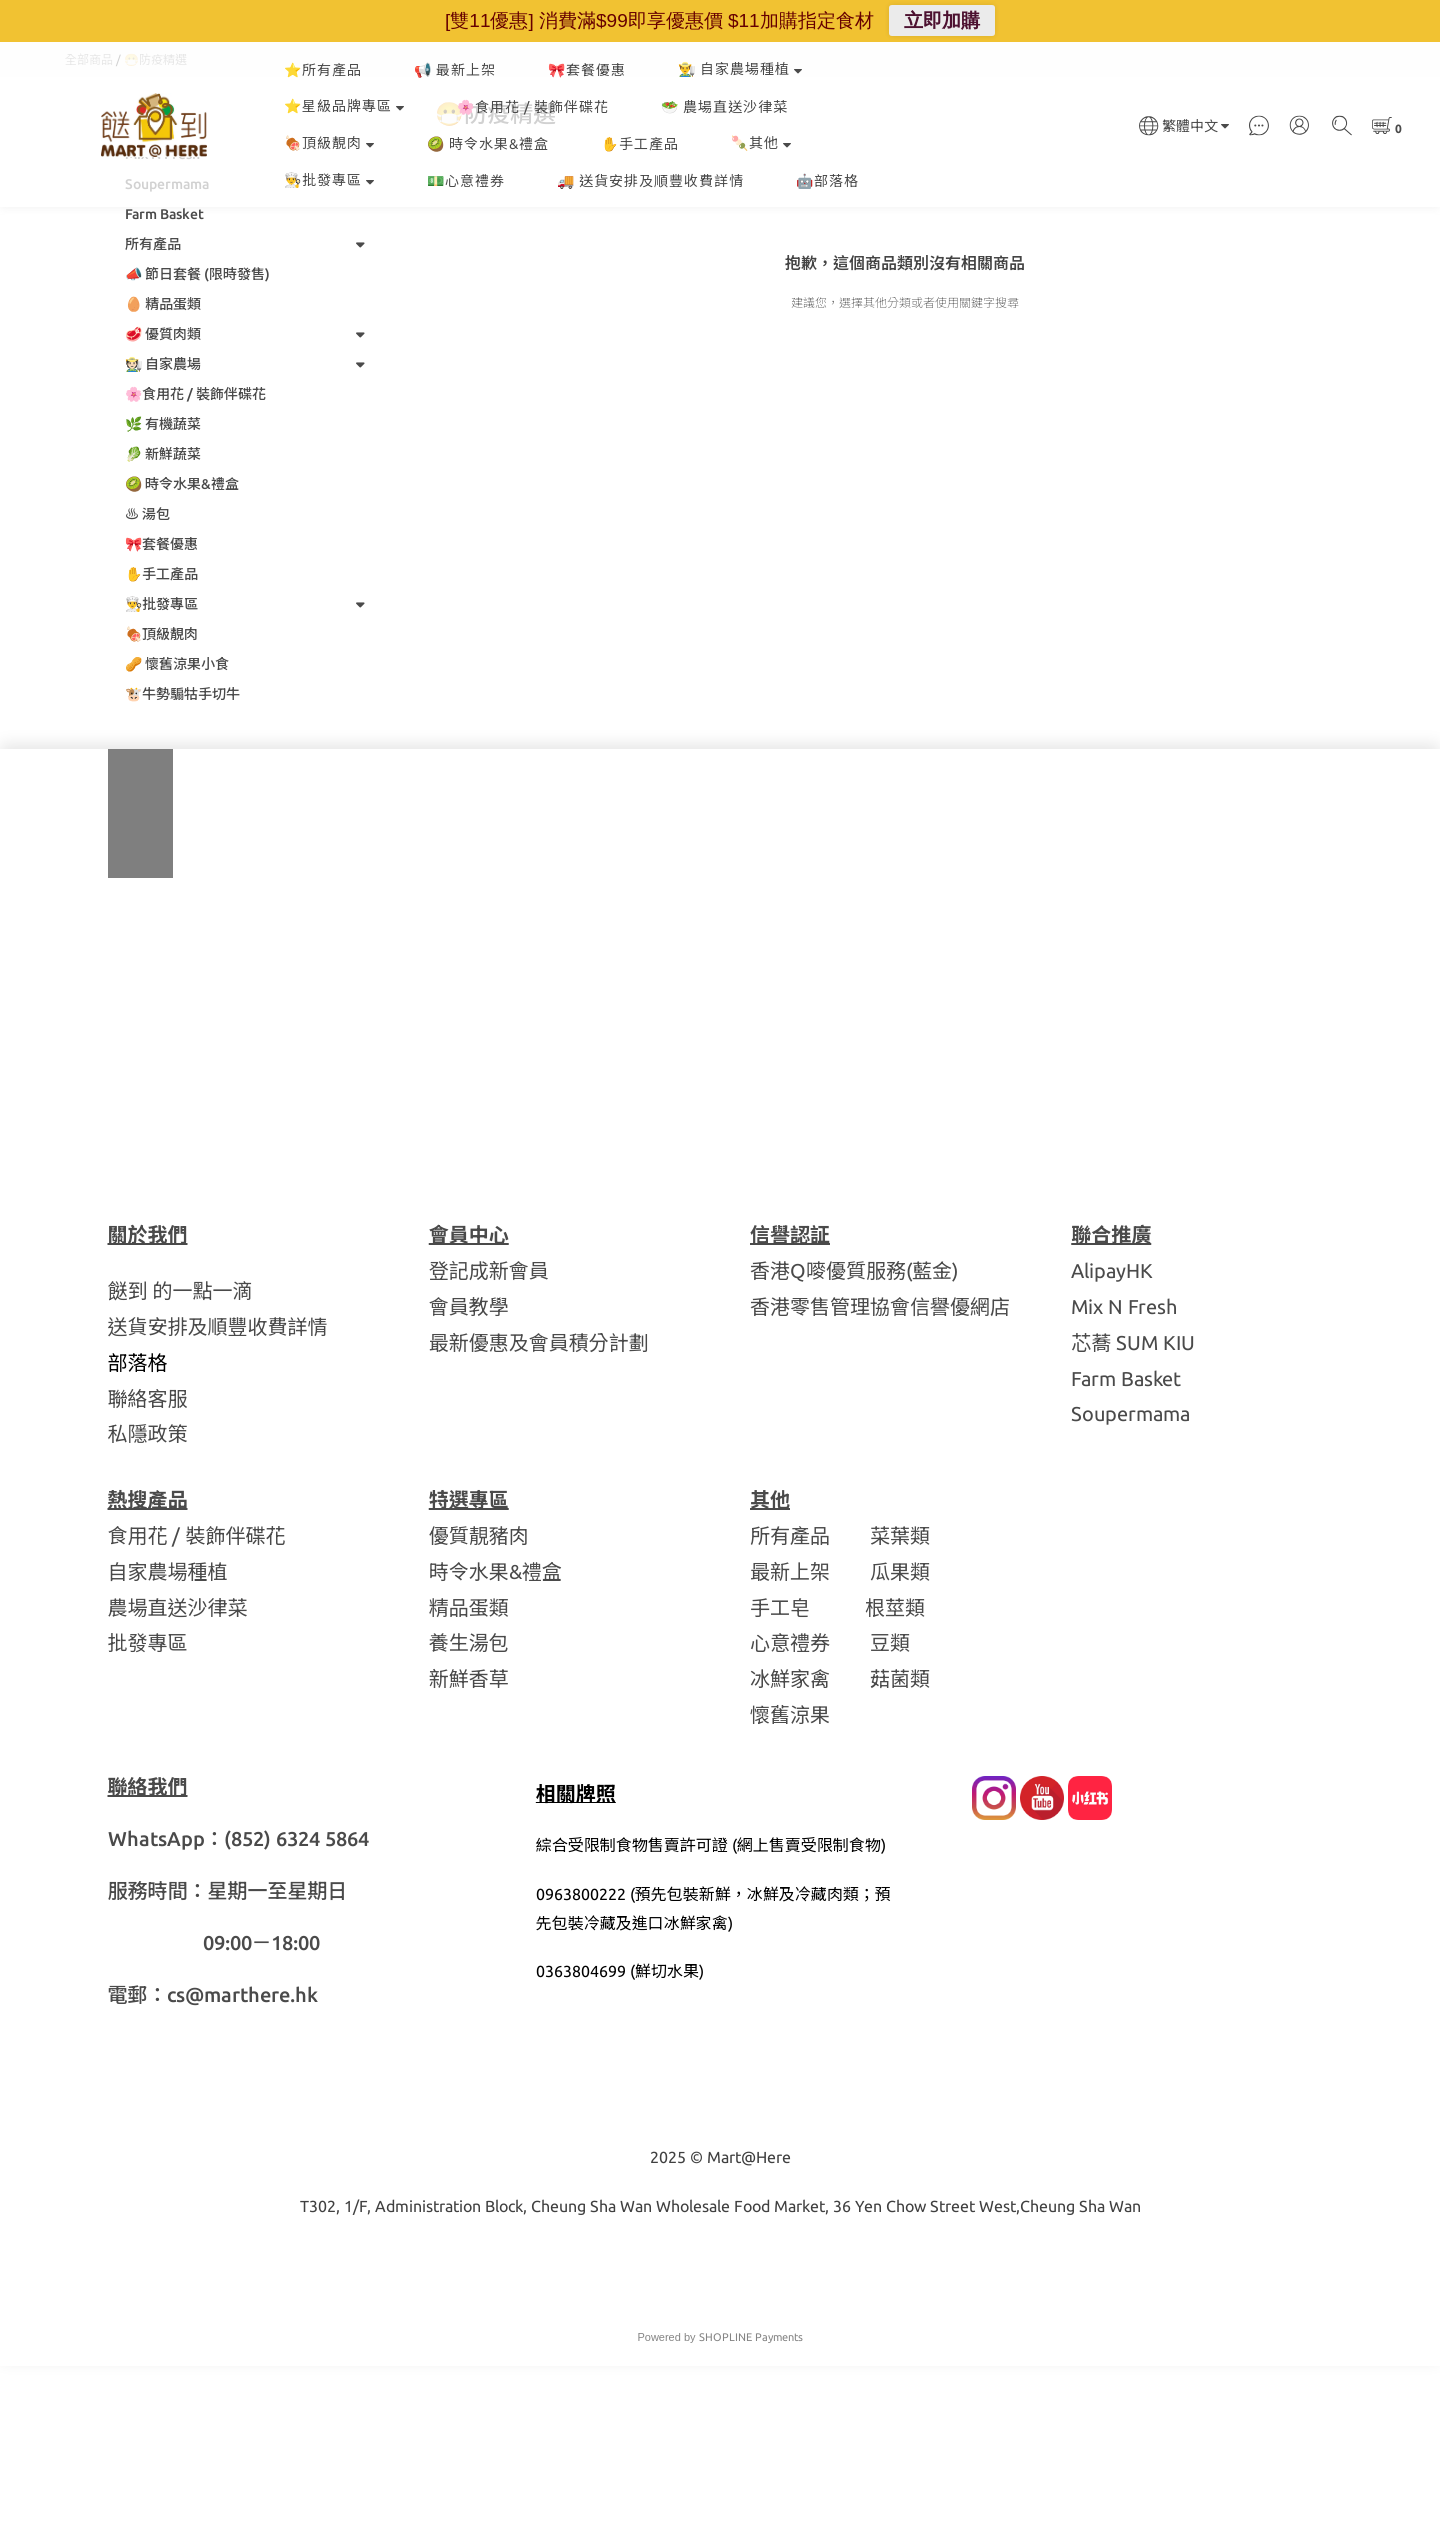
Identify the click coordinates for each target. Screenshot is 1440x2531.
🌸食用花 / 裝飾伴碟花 (533, 107)
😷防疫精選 (155, 224)
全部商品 (89, 224)
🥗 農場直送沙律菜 (724, 107)
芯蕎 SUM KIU (1133, 1507)
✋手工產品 (640, 144)
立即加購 (942, 20)
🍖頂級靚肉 (329, 143)
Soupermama (1130, 1578)
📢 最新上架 (455, 70)
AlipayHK (1112, 1435)
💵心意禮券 (466, 181)
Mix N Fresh (1124, 1471)
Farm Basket (1126, 1543)
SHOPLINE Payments (751, 2502)
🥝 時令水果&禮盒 (488, 144)
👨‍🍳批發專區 (329, 180)
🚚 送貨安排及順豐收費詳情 (650, 181)
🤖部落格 (827, 181)
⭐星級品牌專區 (344, 106)
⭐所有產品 (323, 70)
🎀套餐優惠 (587, 70)
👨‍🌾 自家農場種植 (740, 69)
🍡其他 (761, 143)
